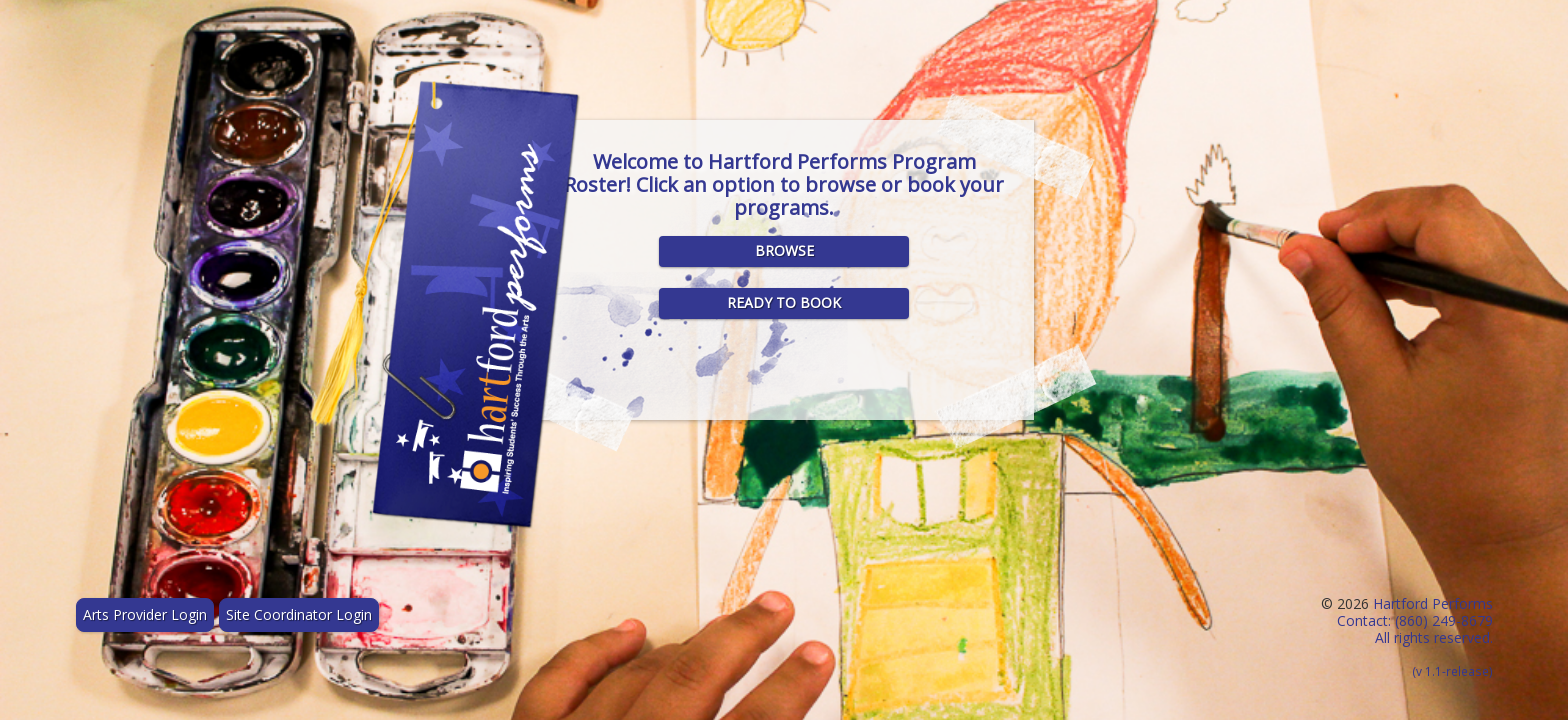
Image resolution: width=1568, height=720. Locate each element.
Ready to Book (784, 302)
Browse (784, 250)
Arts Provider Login (145, 614)
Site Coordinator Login (299, 614)
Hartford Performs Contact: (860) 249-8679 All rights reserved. (1415, 636)
